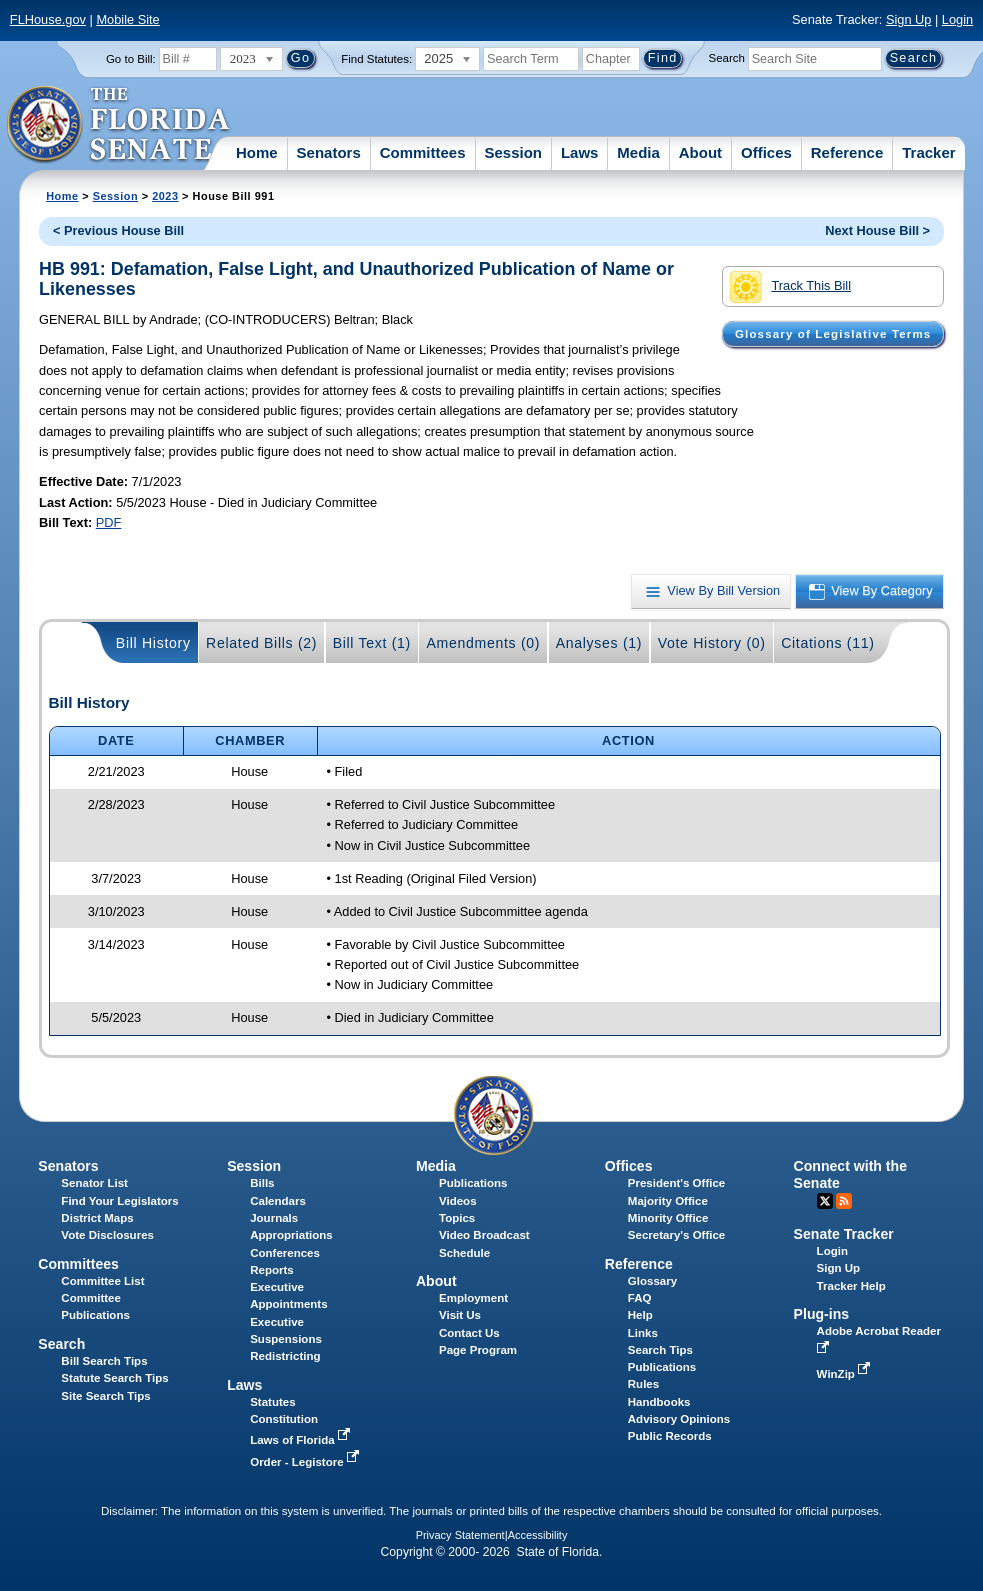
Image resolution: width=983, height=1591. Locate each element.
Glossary (652, 1281)
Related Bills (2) (261, 643)
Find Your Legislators (119, 1201)
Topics (457, 1218)
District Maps (97, 1218)
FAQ (640, 1298)
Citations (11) (827, 643)
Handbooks (659, 1402)
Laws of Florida (302, 1440)
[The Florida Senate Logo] (119, 125)
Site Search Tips (105, 1396)
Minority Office (668, 1218)
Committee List (102, 1281)
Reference (847, 152)
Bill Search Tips (104, 1361)
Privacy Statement (460, 1535)
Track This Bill (790, 287)
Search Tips (660, 1350)
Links (643, 1333)
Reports (272, 1270)
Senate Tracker (844, 1234)
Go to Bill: (131, 59)
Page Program (478, 1350)
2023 (165, 196)
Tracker (928, 152)
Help (640, 1315)
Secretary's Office (676, 1235)
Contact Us (469, 1333)
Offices (766, 152)
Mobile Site (127, 19)
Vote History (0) (712, 643)
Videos (458, 1201)
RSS (844, 1201)
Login (957, 19)
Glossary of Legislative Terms (833, 334)
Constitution (284, 1419)
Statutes (272, 1402)
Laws (580, 152)
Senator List (94, 1183)
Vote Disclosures (107, 1235)
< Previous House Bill (118, 230)
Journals (274, 1218)
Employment (473, 1298)
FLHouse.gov (48, 19)
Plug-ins (822, 1314)
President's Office (676, 1183)
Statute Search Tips (114, 1378)
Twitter (825, 1201)
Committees (423, 152)
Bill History (153, 643)
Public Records (670, 1436)
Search (727, 58)
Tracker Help (851, 1286)
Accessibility (538, 1535)
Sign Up (909, 19)
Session (513, 152)
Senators (329, 152)
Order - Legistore (306, 1462)
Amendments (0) (483, 643)
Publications (473, 1183)
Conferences (285, 1253)
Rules (643, 1384)
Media (638, 152)
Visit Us (460, 1315)
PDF (109, 522)
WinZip (845, 1374)
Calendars (278, 1201)
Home (257, 152)
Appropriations (291, 1235)
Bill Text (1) (372, 643)
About (700, 152)
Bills (262, 1183)
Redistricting (285, 1356)
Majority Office (668, 1201)
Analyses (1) (599, 643)
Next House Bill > (877, 230)
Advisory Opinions (679, 1419)
